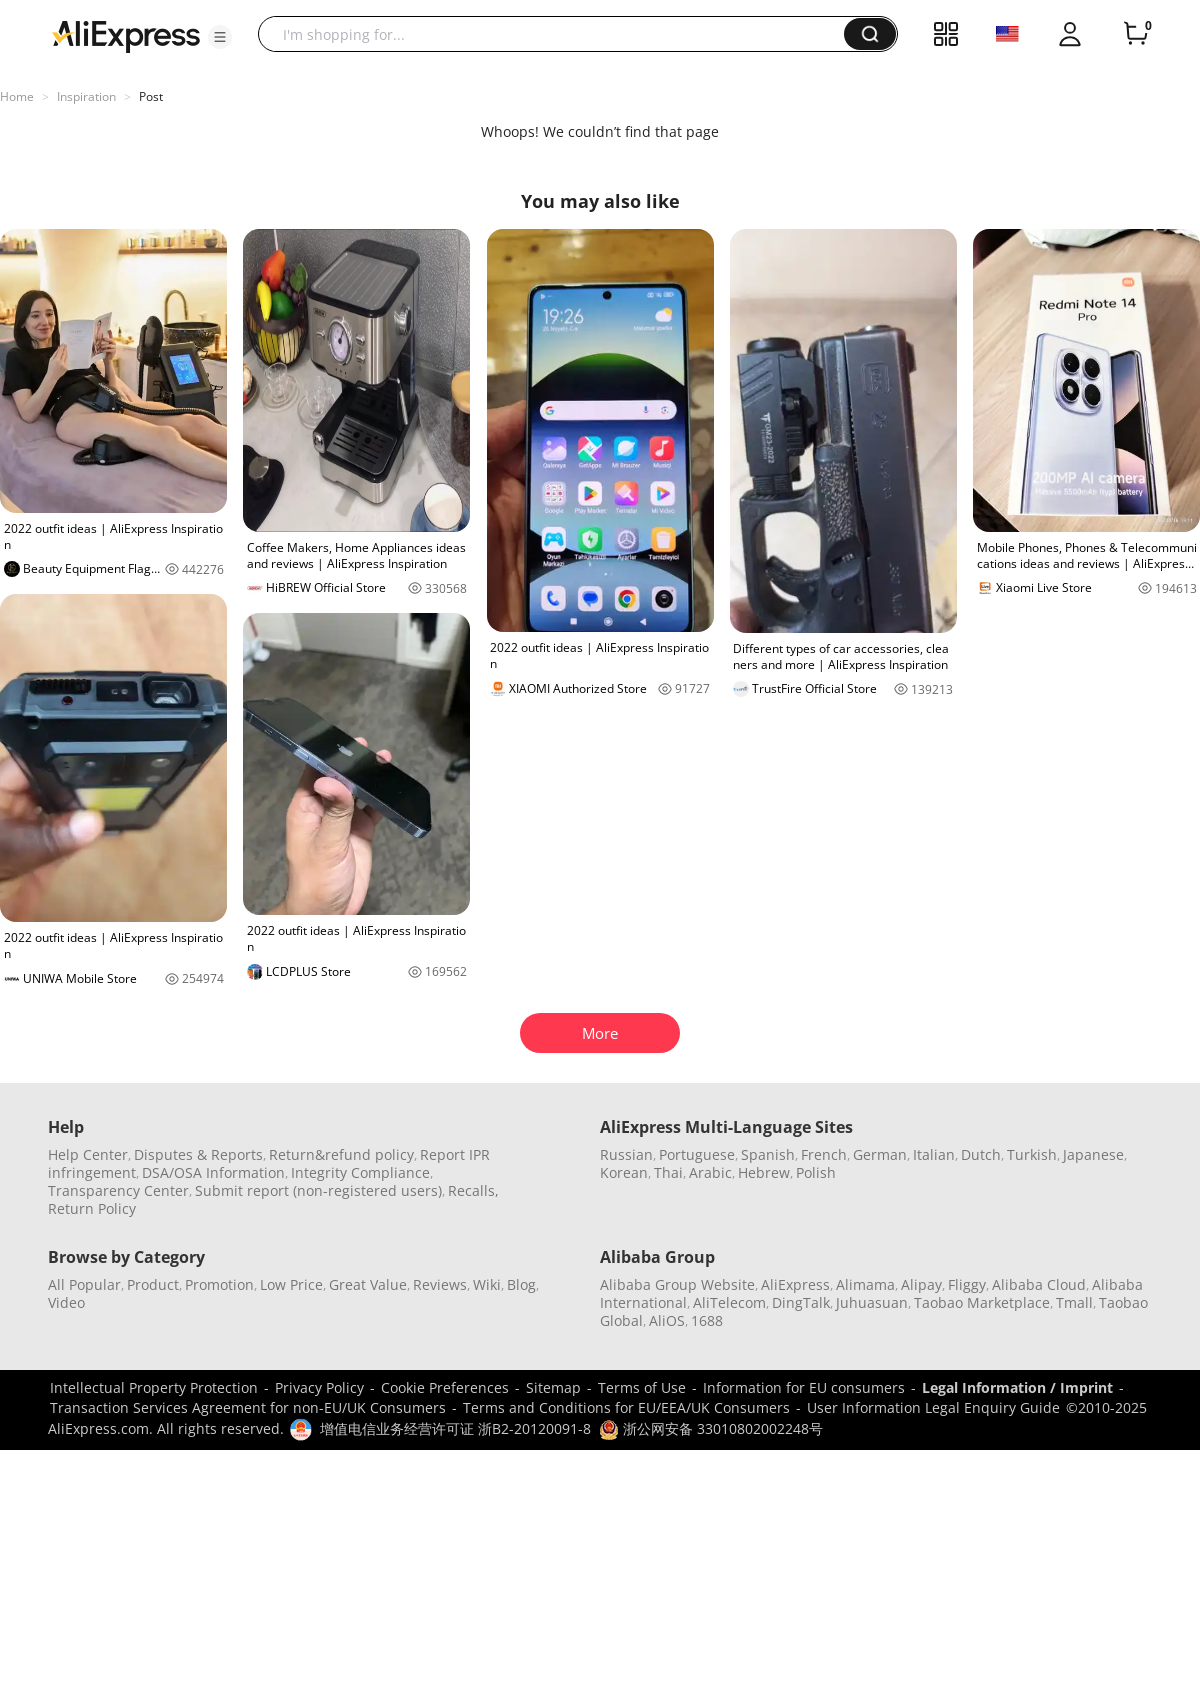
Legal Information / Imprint (1017, 1387)
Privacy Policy (319, 1387)
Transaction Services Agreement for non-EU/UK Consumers (248, 1407)
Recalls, (473, 1190)
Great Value (368, 1284)
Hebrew (764, 1172)
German (880, 1154)
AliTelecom (729, 1302)
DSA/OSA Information (213, 1172)
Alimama (865, 1284)
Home (17, 96)
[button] (220, 37)
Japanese (1093, 1154)
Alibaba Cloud (1039, 1284)
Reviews (440, 1284)
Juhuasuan (872, 1302)
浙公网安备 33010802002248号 (711, 1428)
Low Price (291, 1284)
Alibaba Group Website (677, 1284)
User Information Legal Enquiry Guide (933, 1407)
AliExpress (795, 1284)
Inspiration (86, 96)
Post (151, 96)
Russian (626, 1154)
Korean (624, 1172)
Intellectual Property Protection (154, 1387)
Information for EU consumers (804, 1387)
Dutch (981, 1154)
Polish (816, 1172)
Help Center (88, 1154)
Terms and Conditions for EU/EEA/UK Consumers (626, 1407)
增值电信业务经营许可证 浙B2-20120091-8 (455, 1428)
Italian (934, 1154)
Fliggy (967, 1284)
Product (153, 1284)
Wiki (487, 1284)
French (824, 1154)
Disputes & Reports (198, 1154)
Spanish (768, 1154)
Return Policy (92, 1208)
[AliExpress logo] (126, 35)
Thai (668, 1172)
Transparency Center (118, 1190)
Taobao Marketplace (982, 1302)
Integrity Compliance (360, 1172)
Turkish (1032, 1154)
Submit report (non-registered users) (318, 1190)
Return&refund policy (341, 1154)
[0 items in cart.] (1136, 34)
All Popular (84, 1284)
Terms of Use (642, 1387)
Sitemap (553, 1387)
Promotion (219, 1284)
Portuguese (697, 1154)
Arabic (710, 1172)
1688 (707, 1320)
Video (66, 1302)
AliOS (667, 1320)
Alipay (921, 1284)
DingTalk (801, 1302)
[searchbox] (558, 34)
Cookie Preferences (445, 1387)
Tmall (1074, 1302)
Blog (521, 1284)
